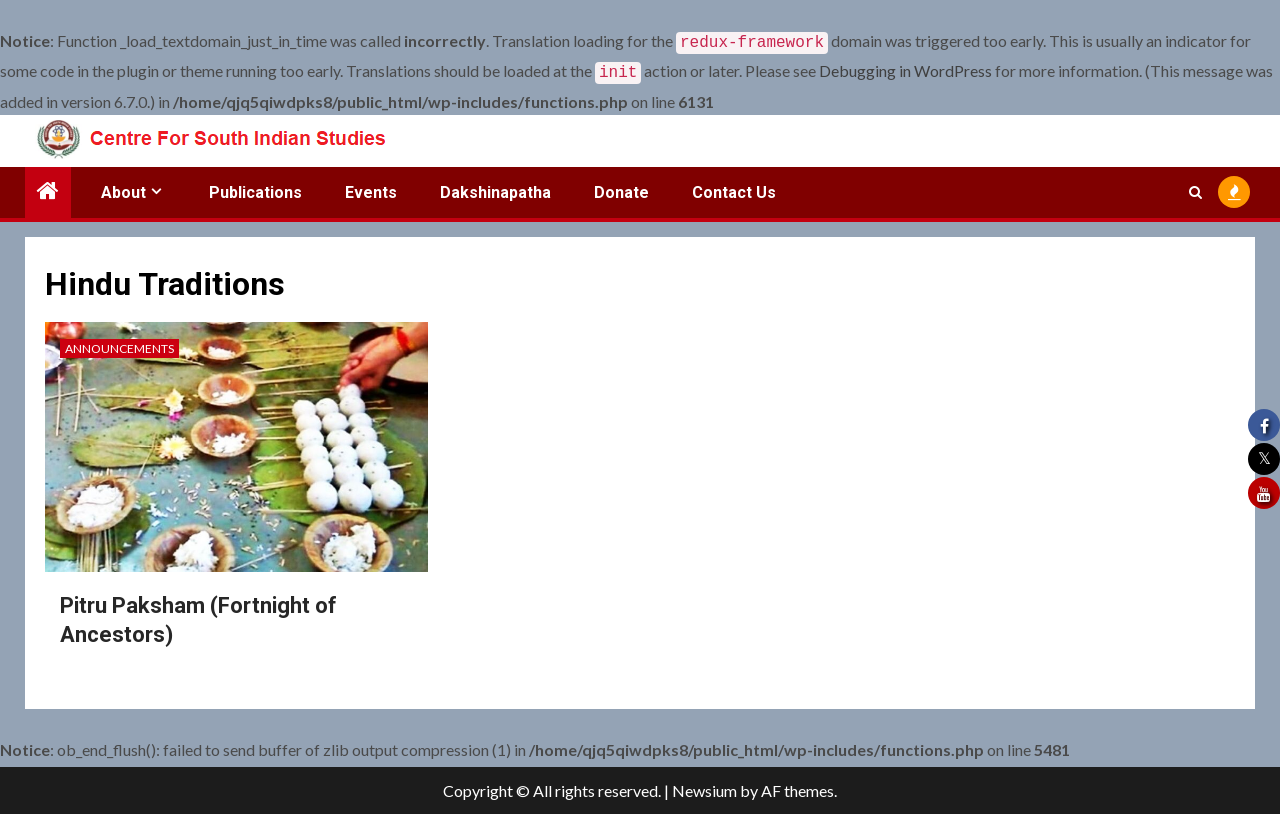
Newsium (704, 790)
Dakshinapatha (495, 188)
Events (371, 188)
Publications (255, 188)
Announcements (119, 344)
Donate (621, 188)
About (123, 188)
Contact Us (734, 188)
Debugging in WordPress (905, 68)
